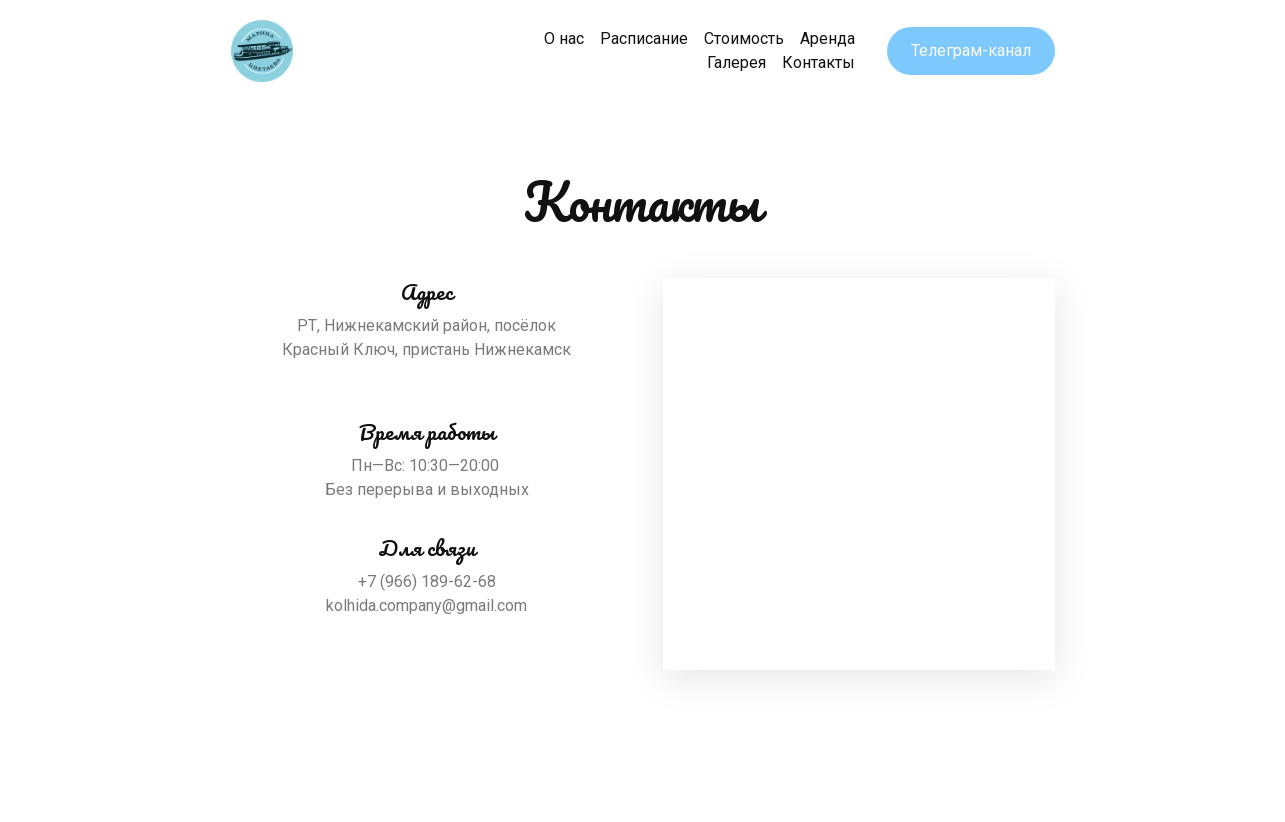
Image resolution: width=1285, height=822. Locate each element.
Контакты (818, 62)
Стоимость (744, 38)
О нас (564, 38)
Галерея (736, 62)
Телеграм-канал (971, 50)
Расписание (644, 38)
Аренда (827, 38)
